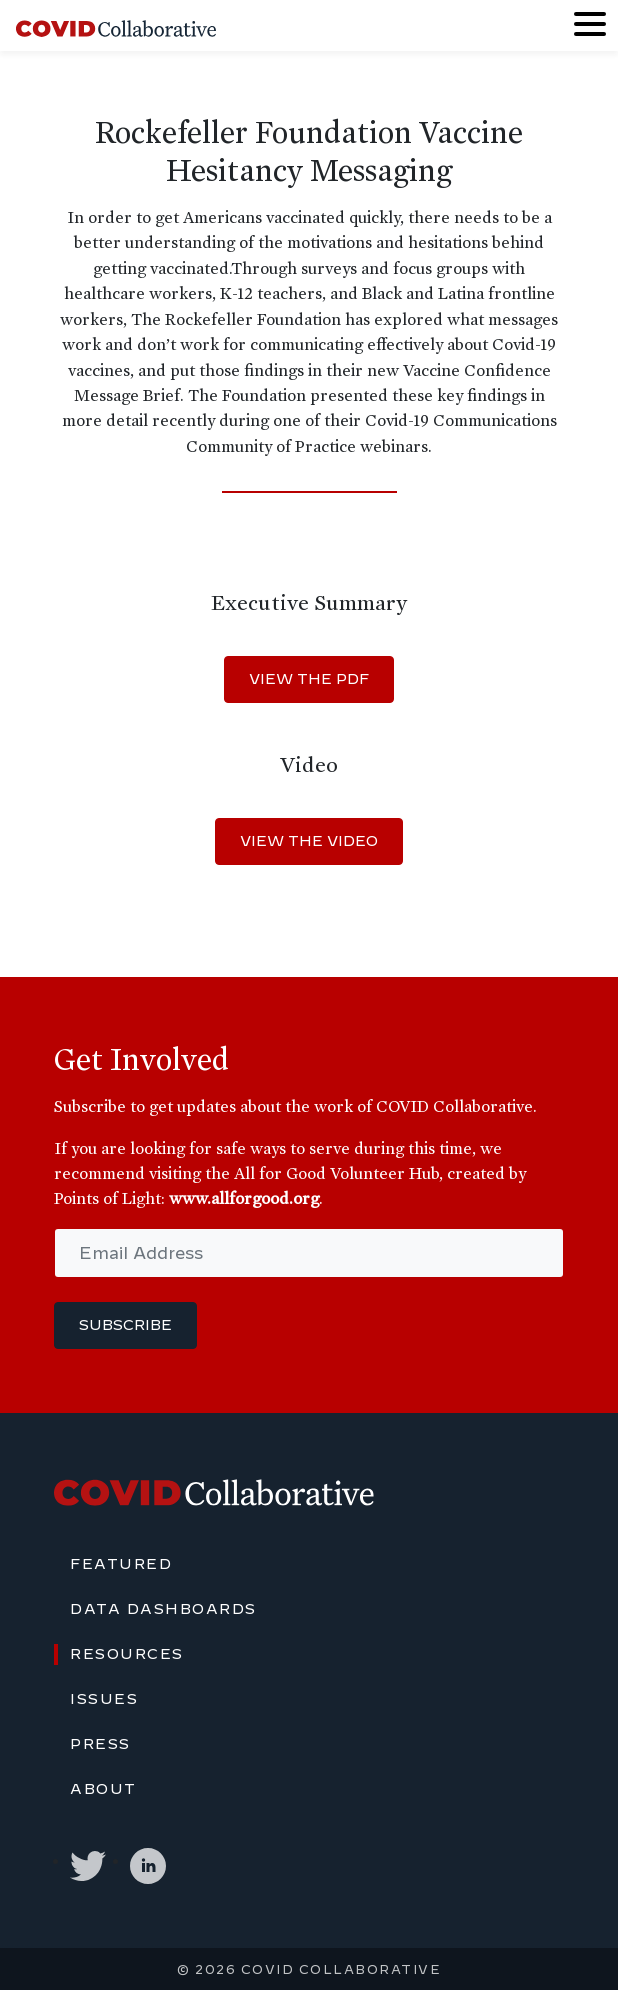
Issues (104, 1699)
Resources (127, 1654)
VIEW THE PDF (309, 679)
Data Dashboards (163, 1609)
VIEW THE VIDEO (309, 841)
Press (100, 1744)
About (103, 1789)
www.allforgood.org (244, 1198)
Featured (121, 1564)
